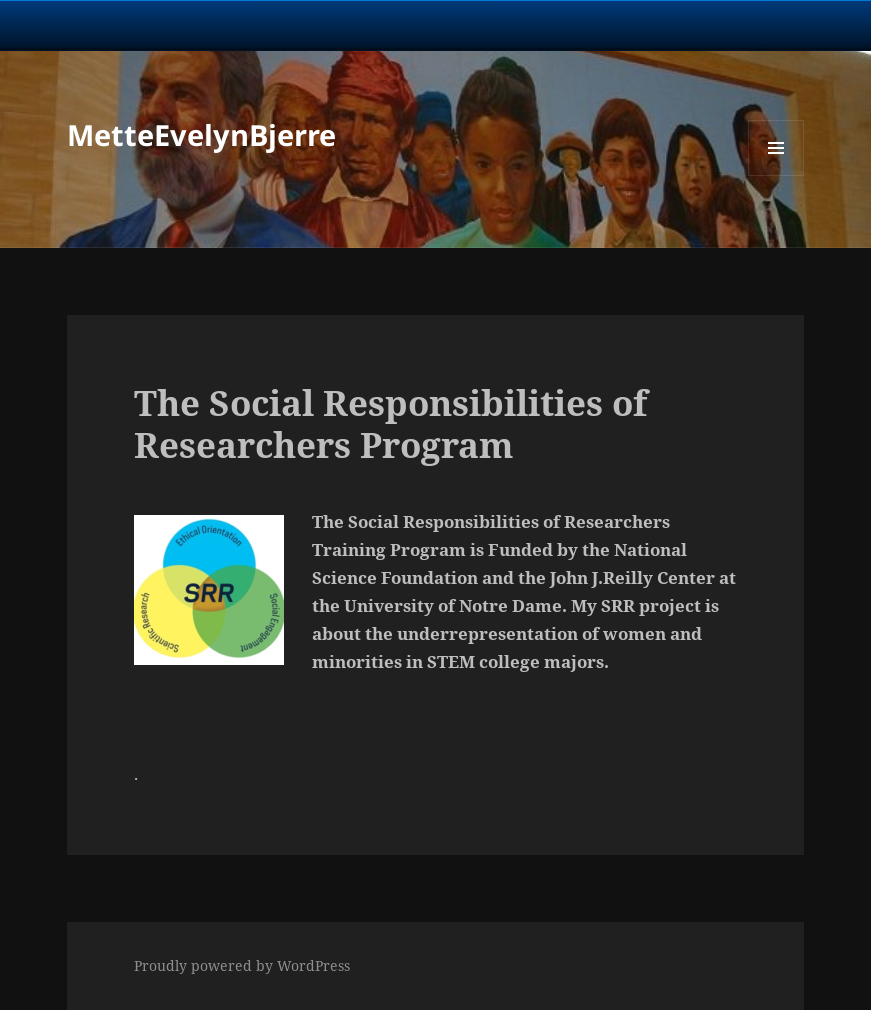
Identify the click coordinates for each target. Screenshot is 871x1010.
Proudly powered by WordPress (242, 965)
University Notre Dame (182, 25)
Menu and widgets (776, 175)
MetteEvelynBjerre (201, 134)
